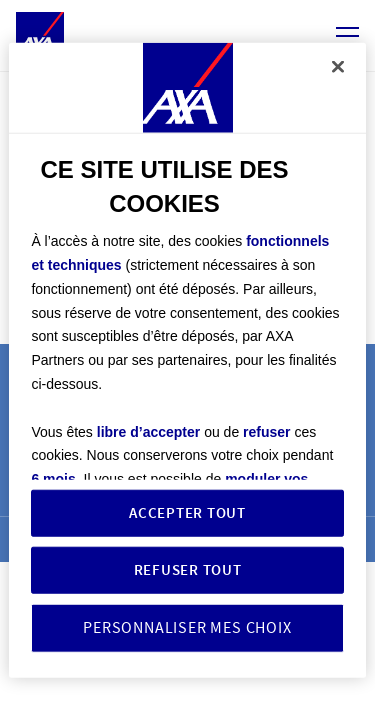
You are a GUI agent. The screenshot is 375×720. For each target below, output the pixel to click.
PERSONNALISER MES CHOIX (187, 628)
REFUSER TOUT (188, 570)
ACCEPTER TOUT (187, 513)
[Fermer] (338, 67)
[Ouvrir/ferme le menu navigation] (347, 36)
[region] (187, 360)
